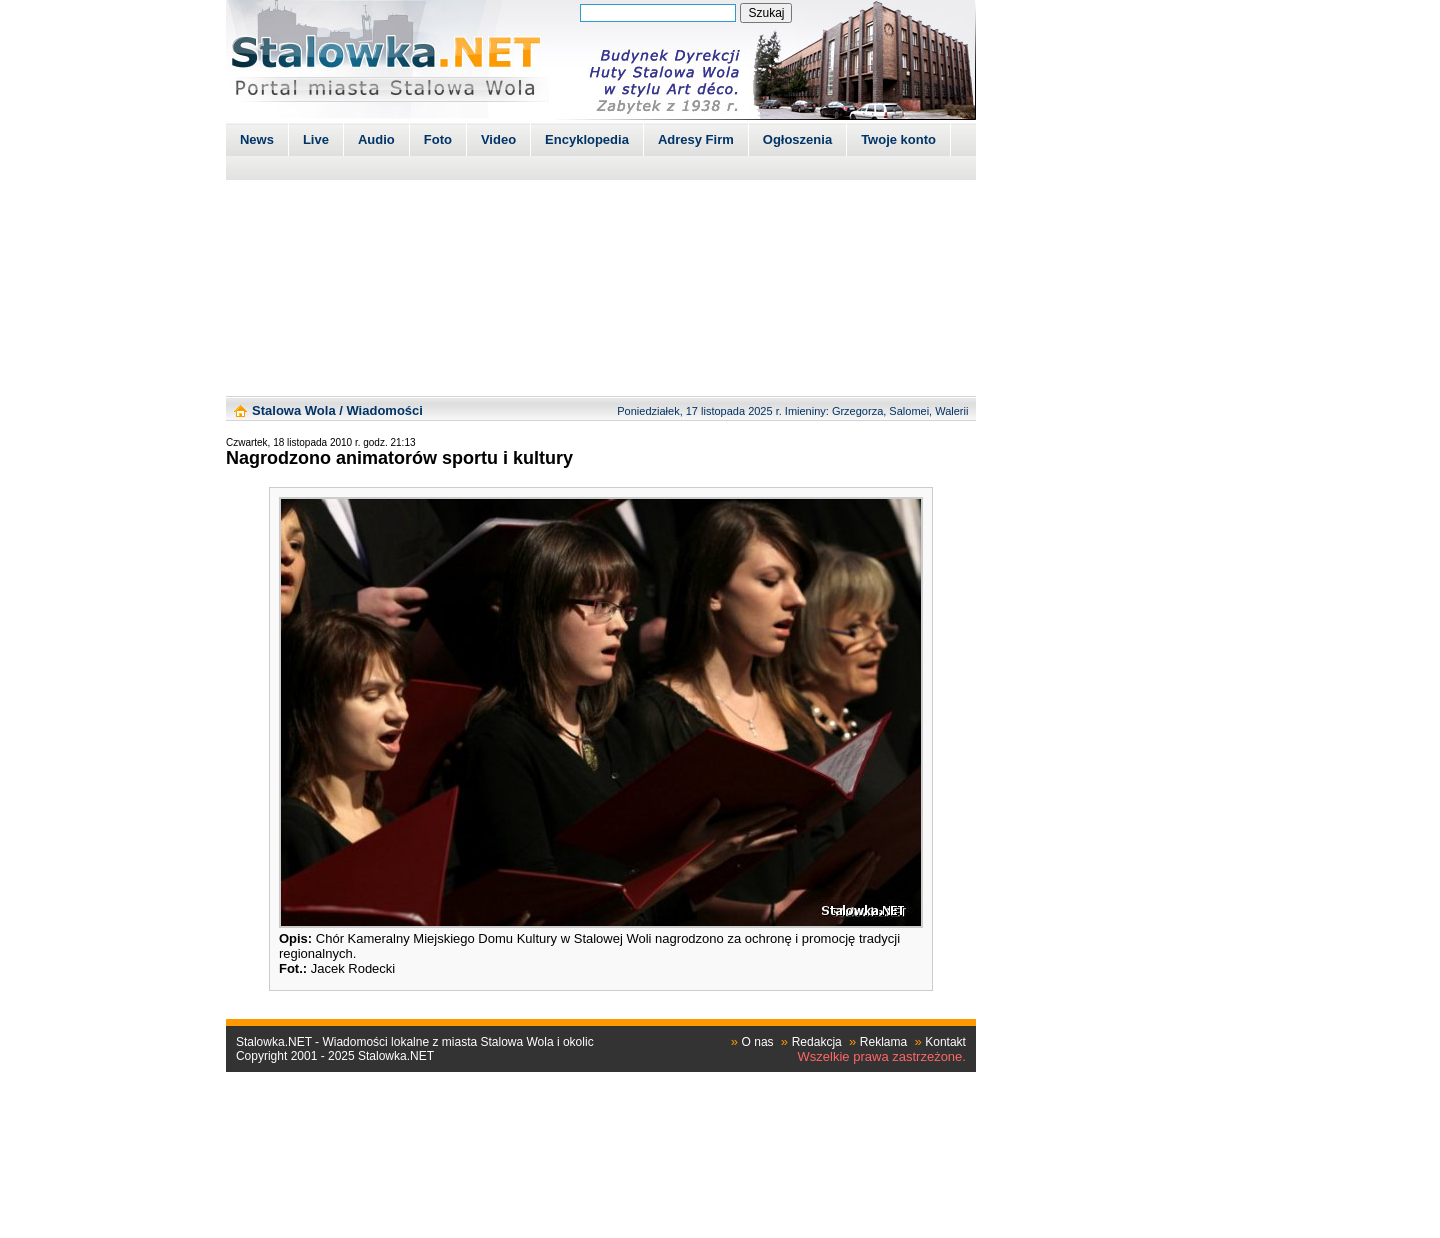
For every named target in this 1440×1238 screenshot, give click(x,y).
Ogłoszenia (797, 139)
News (257, 139)
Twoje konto (898, 139)
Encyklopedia (587, 139)
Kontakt (945, 1042)
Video (498, 139)
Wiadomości (384, 410)
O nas (758, 1042)
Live (316, 139)
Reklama (883, 1042)
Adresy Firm (696, 139)
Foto (438, 139)
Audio (376, 139)
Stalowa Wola (294, 410)
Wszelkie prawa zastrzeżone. (882, 1056)
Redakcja (817, 1042)
